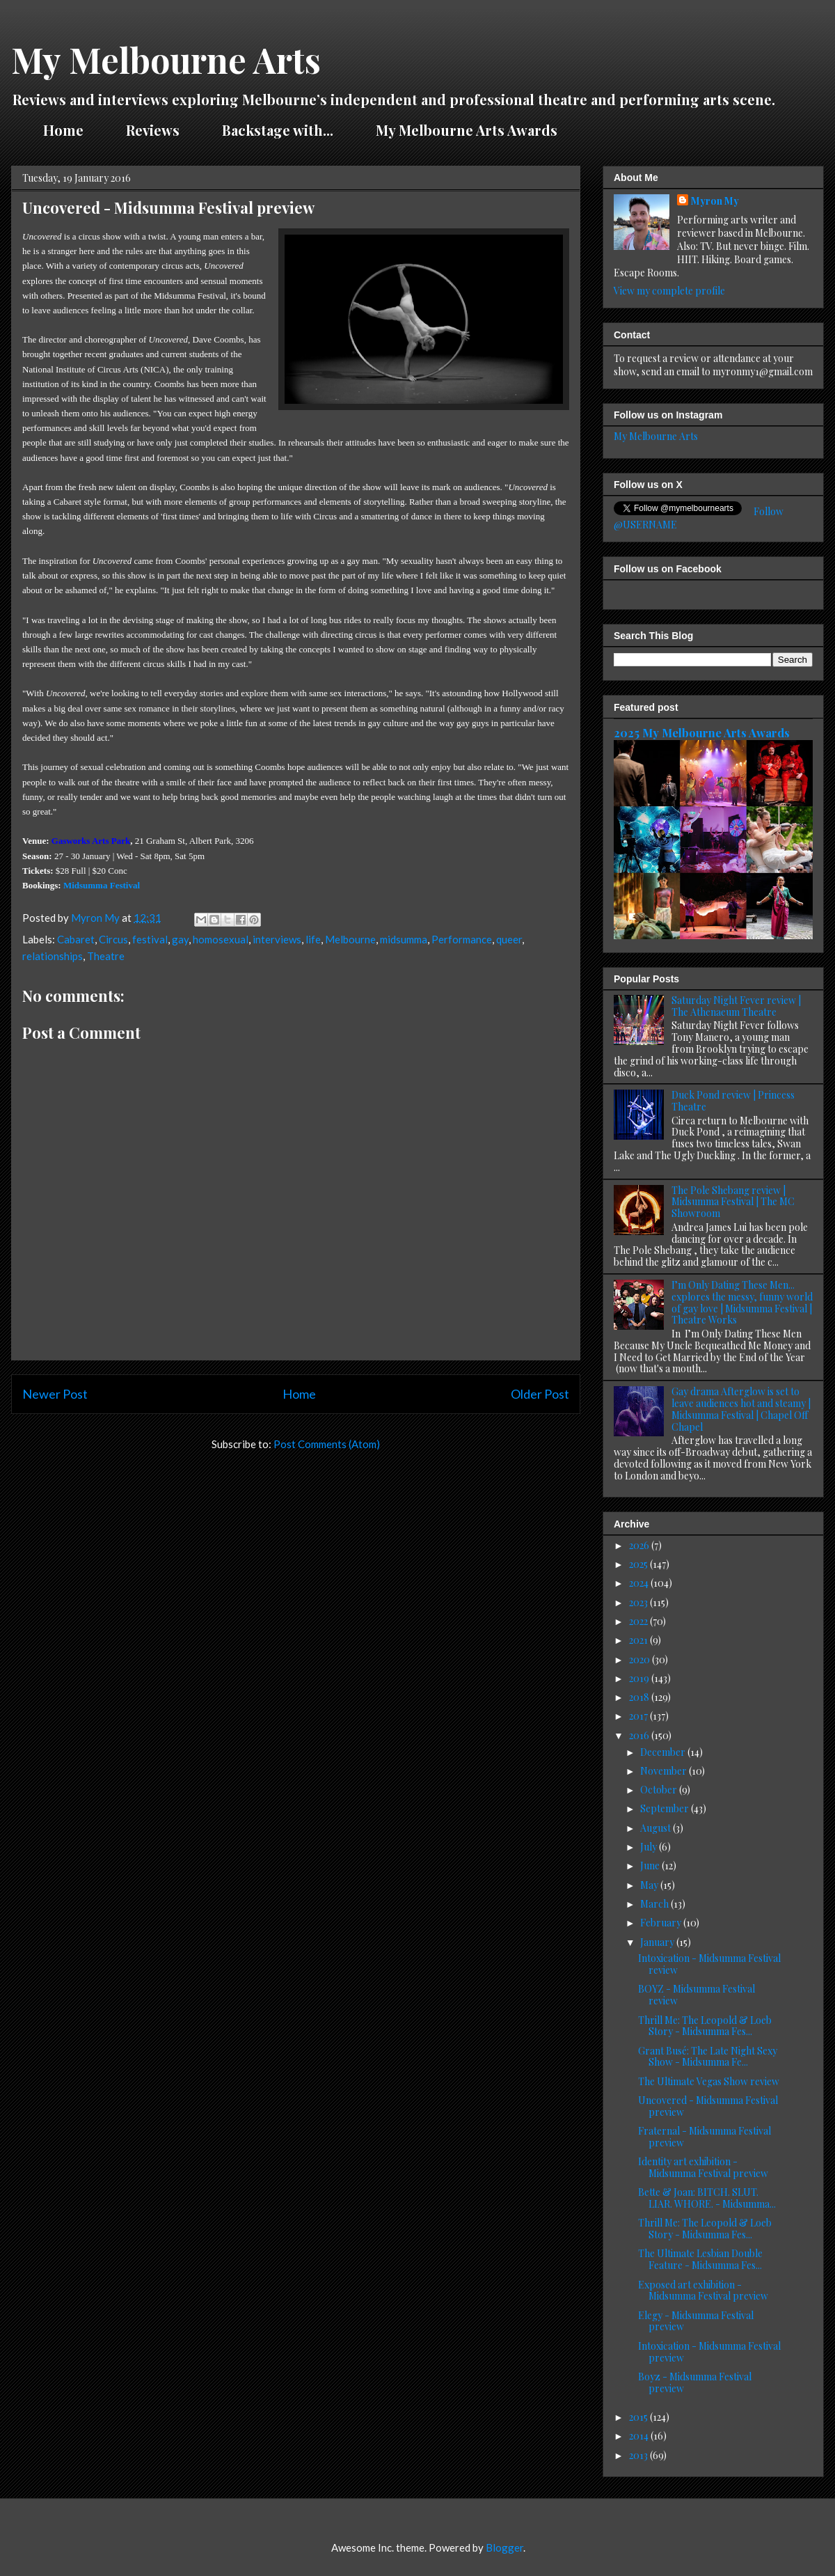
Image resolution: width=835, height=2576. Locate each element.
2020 (640, 1659)
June (651, 1865)
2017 (639, 1715)
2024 (640, 1582)
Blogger (504, 2547)
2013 (639, 2455)
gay (180, 939)
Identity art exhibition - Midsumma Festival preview (703, 2167)
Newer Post (55, 1393)
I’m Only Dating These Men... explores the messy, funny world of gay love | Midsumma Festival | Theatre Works (742, 1302)
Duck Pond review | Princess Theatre (733, 1100)
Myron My (715, 200)
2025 (639, 1564)
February (661, 1922)
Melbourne (350, 939)
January (658, 1942)
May (650, 1885)
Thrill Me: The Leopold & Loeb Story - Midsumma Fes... (705, 2026)
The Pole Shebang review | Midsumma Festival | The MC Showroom (733, 1202)
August (656, 1828)
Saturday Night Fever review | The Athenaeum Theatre (736, 1006)
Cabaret (76, 939)
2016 (640, 1735)
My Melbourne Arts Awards (466, 129)
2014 (640, 2435)
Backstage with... (277, 129)
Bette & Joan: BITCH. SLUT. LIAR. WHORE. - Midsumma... (707, 2197)
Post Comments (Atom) (326, 1444)
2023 (639, 1602)
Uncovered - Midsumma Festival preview (708, 2106)
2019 (640, 1678)
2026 (640, 1545)
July (649, 1846)
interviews (277, 939)
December (663, 1752)
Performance (461, 939)
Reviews (153, 129)
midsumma (403, 939)
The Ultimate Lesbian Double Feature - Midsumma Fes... (700, 2259)
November (664, 1770)
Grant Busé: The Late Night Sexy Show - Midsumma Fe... (707, 2056)
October (659, 1789)
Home (63, 129)
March (655, 1903)
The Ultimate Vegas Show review (708, 2081)
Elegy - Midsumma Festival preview (696, 2321)
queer (509, 939)
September (665, 1808)
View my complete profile (669, 290)
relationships (52, 956)
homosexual (220, 939)
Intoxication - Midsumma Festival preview (709, 2351)
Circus (113, 939)
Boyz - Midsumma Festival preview (695, 2382)
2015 (639, 2417)
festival (150, 939)
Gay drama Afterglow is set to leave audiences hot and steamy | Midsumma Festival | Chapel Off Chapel (741, 1409)
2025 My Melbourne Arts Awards (702, 732)
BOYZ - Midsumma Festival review (696, 1994)
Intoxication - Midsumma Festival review (709, 1964)
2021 (639, 1640)
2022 (639, 1621)
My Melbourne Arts (166, 59)
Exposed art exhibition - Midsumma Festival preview (703, 2290)
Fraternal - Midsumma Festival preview (704, 2136)
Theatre (106, 956)
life (313, 939)
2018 (640, 1697)
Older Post (540, 1393)
